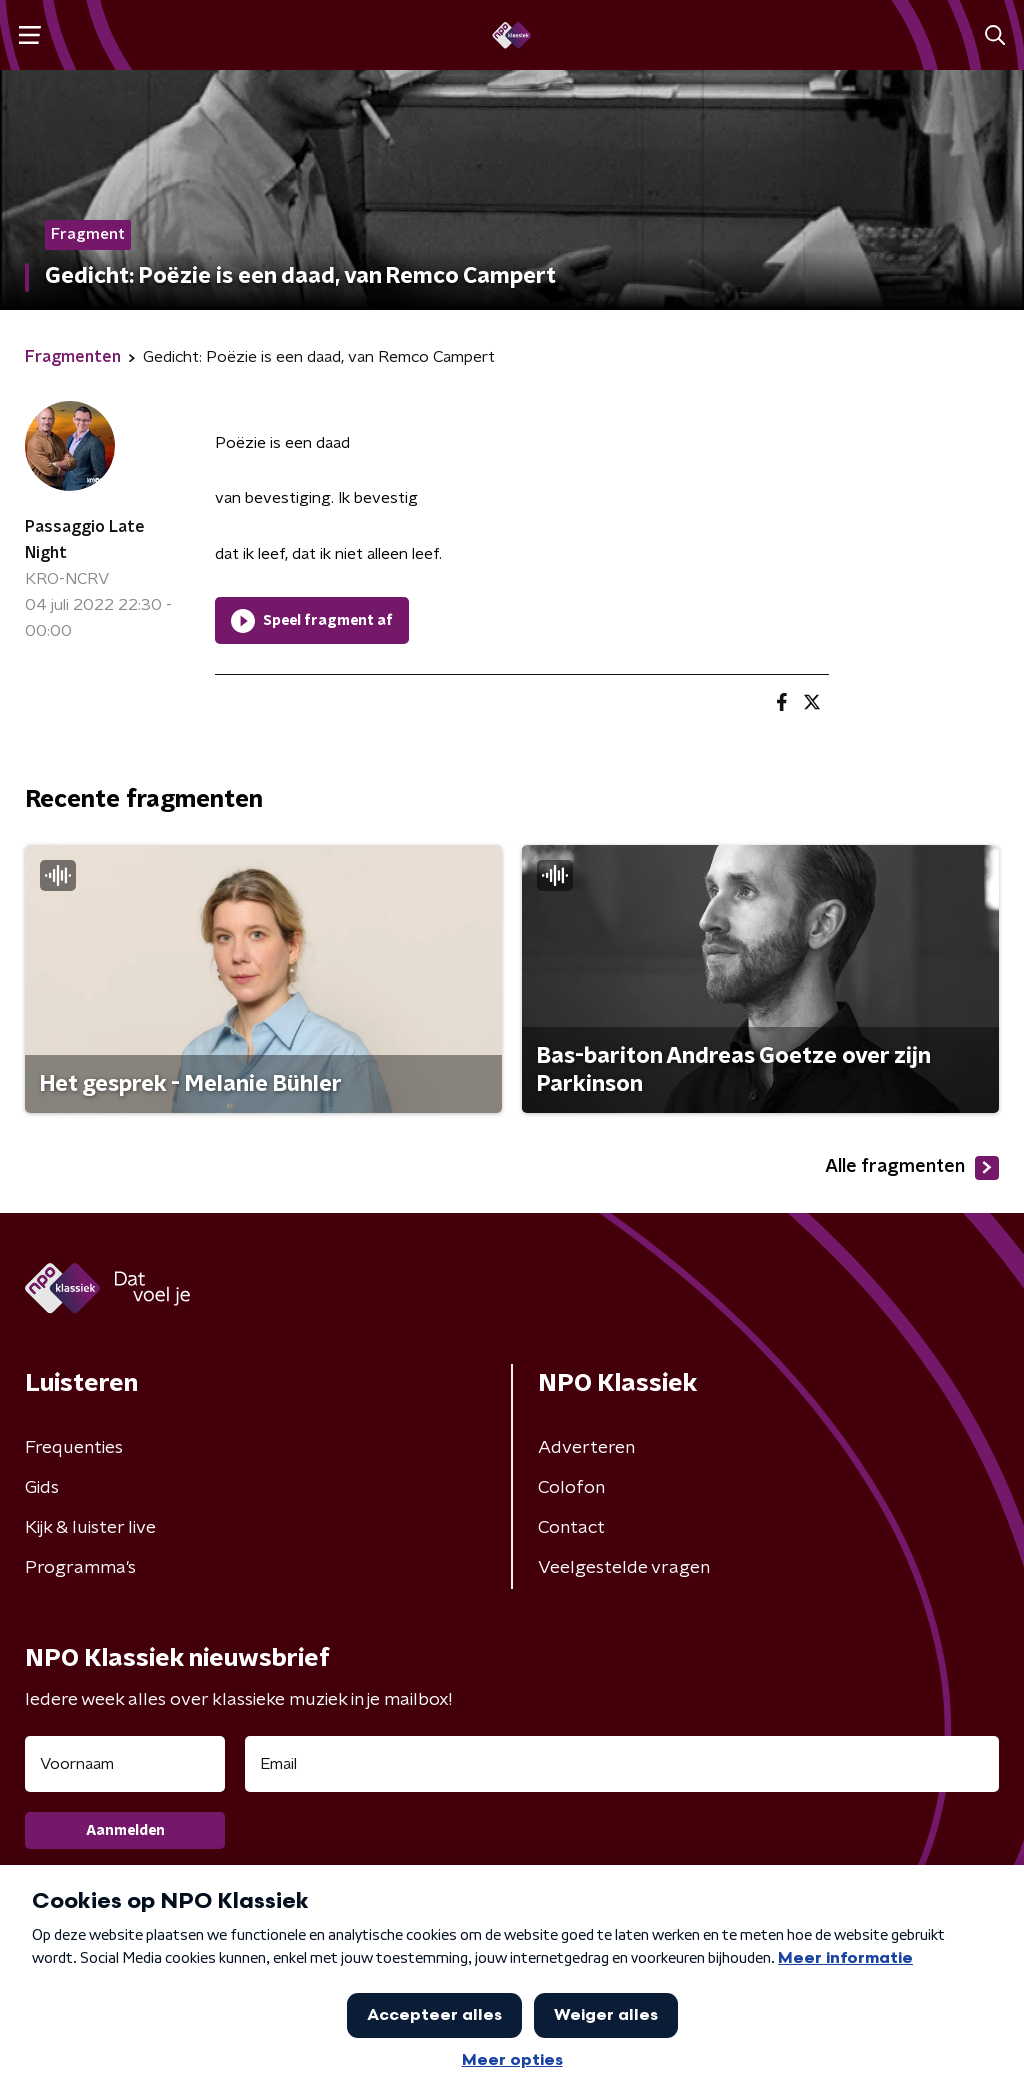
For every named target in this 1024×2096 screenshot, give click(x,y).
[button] (29, 35)
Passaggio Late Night (85, 540)
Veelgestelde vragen (624, 1568)
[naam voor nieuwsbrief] (125, 1764)
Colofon (571, 1488)
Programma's (80, 1568)
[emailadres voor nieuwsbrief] (622, 1764)
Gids (42, 1488)
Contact (571, 1528)
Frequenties (74, 1448)
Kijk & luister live (90, 1528)
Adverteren (586, 1448)
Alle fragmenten (912, 1168)
